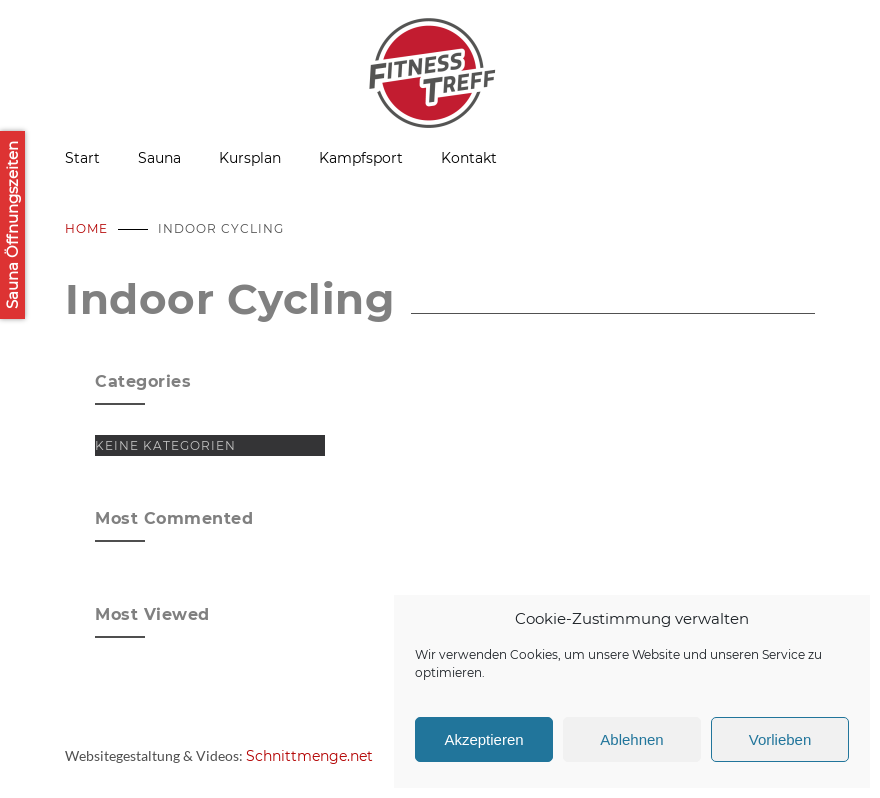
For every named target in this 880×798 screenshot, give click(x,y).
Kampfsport (361, 158)
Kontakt (469, 158)
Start (82, 158)
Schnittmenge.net (309, 756)
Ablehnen (631, 739)
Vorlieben (780, 739)
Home (86, 228)
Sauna (159, 158)
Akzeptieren (483, 739)
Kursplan (250, 158)
